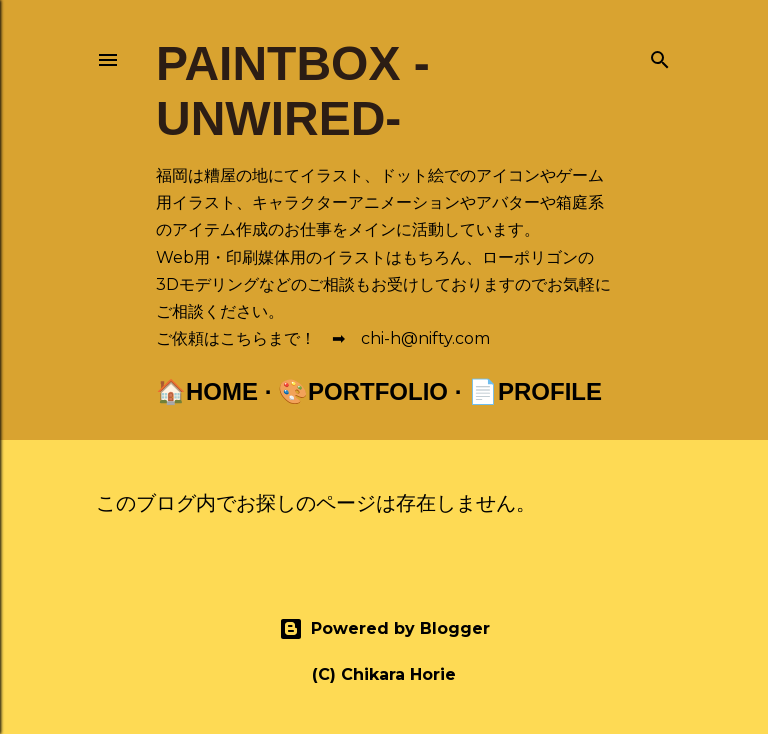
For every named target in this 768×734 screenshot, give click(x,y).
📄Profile (535, 391)
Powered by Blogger (384, 629)
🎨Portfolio (363, 391)
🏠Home (207, 391)
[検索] (660, 55)
